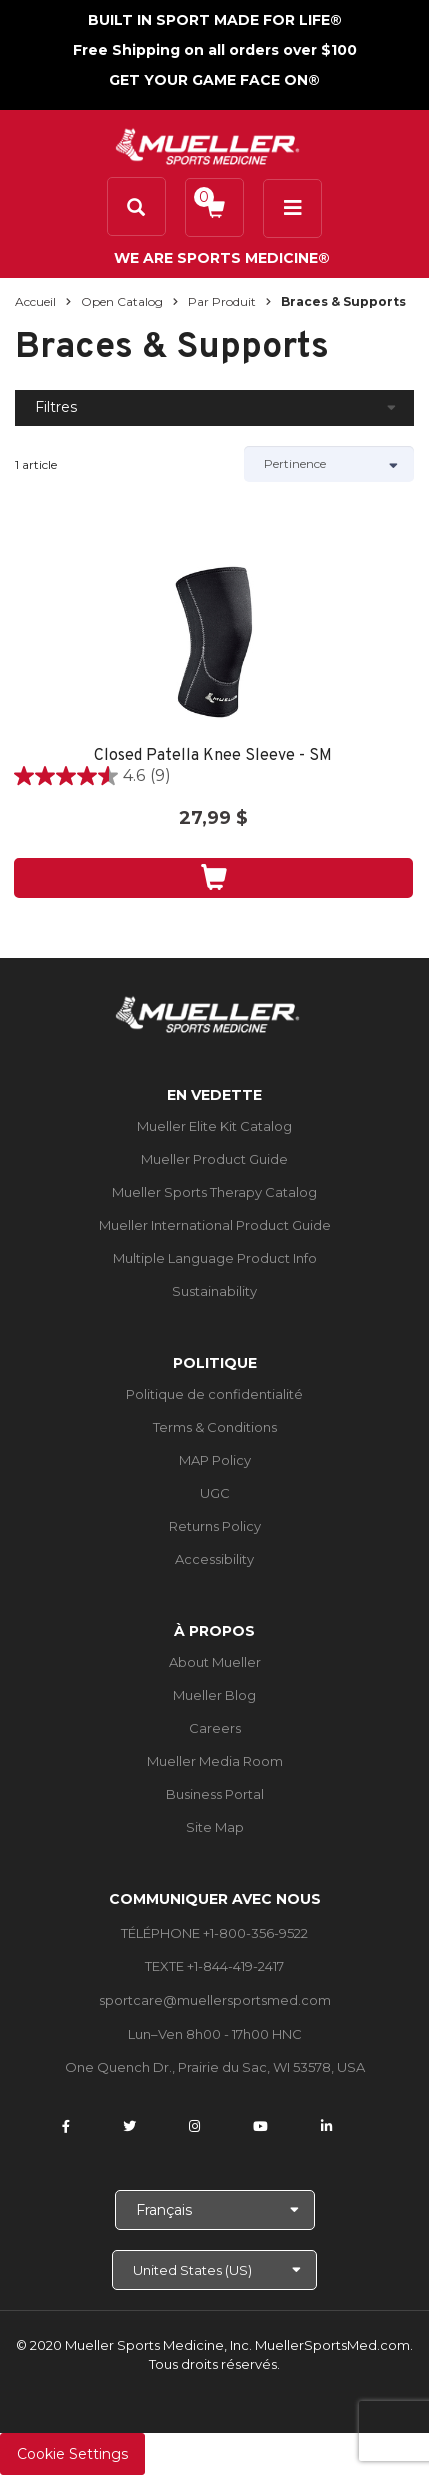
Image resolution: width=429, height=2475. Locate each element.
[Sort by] (329, 464)
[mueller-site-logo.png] (207, 144)
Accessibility (214, 1559)
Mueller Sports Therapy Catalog (214, 1192)
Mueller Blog (214, 1695)
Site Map (215, 1827)
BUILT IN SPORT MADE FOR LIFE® (215, 20)
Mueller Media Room (215, 1761)
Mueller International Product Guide (215, 1225)
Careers (215, 1728)
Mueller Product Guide (214, 1159)
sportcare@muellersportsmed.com (215, 2000)
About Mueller (215, 1662)
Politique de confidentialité (214, 1394)
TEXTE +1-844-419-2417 (214, 1966)
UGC (215, 1493)
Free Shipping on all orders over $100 (215, 50)
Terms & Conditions (215, 1427)
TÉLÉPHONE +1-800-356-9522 (214, 1933)
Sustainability (214, 1291)
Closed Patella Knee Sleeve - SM (213, 756)
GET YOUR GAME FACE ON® (214, 80)
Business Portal (215, 1794)
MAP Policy (215, 1460)
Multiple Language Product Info (215, 1258)
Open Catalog (122, 301)
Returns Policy (215, 1526)
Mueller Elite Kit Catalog (214, 1126)
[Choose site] (214, 2270)
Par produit (222, 301)
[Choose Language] (215, 2210)
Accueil (35, 301)
